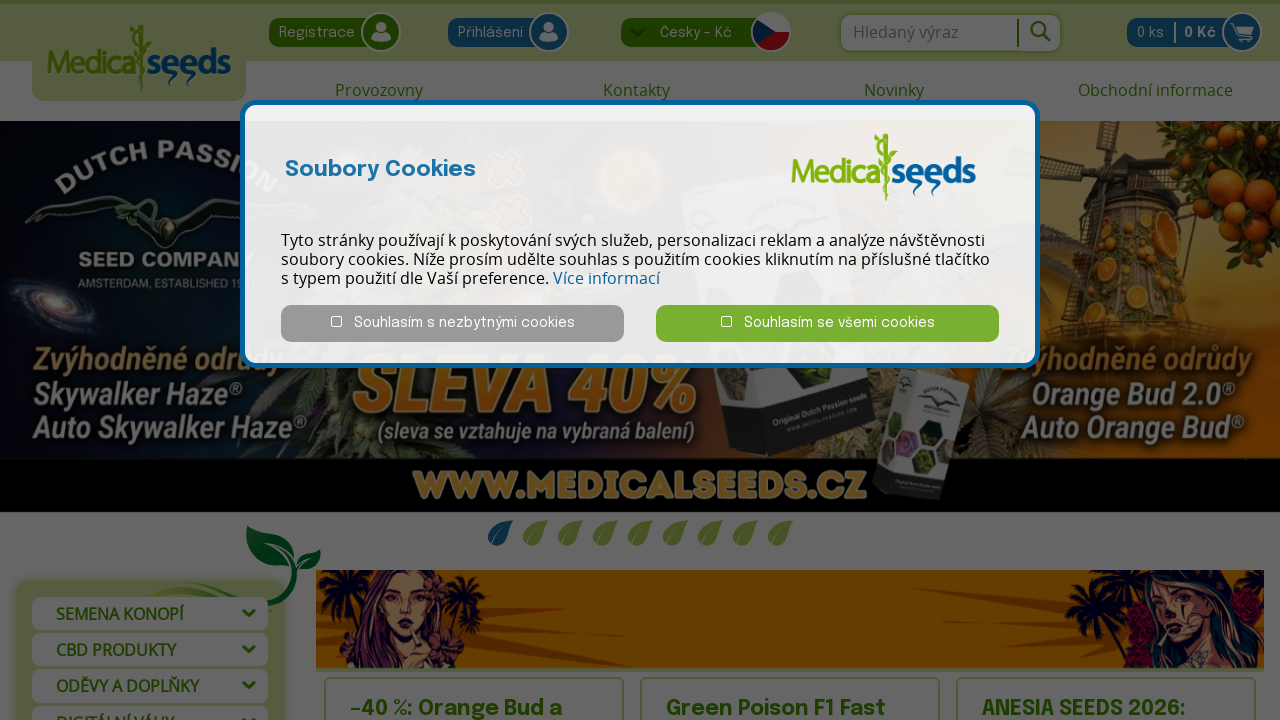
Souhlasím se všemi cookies (828, 322)
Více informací (606, 278)
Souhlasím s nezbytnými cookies (453, 322)
